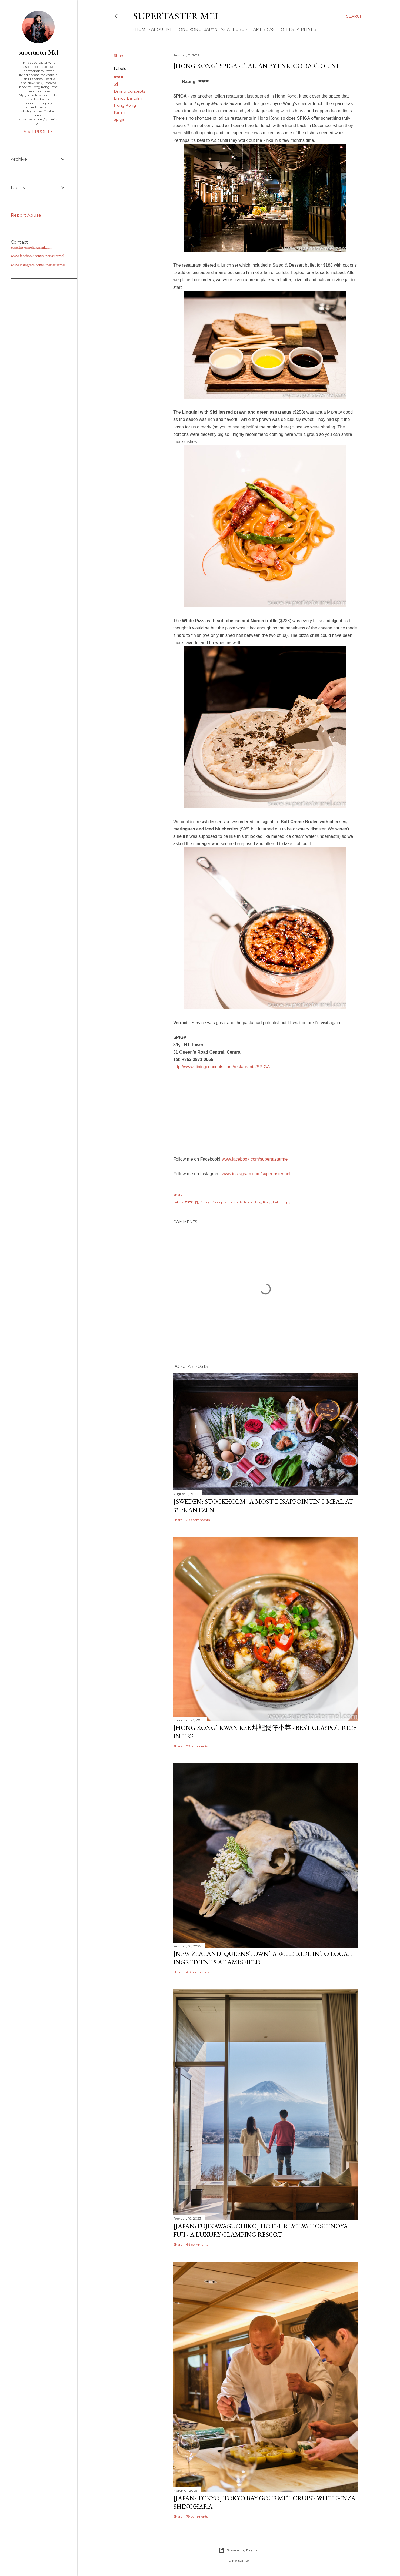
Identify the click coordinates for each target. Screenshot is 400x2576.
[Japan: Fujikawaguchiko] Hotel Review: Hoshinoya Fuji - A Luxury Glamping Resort (260, 2230)
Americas (262, 29)
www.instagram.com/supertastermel (256, 1173)
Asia (223, 29)
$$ (116, 84)
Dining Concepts (129, 91)
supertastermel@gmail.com (31, 247)
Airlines (304, 29)
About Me (160, 29)
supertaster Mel (176, 16)
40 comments (197, 1972)
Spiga (119, 119)
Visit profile (38, 131)
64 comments (197, 2244)
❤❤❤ (119, 77)
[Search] (354, 16)
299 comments (198, 1520)
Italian (119, 112)
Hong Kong (186, 29)
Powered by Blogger (238, 2550)
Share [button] (119, 55)
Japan (209, 29)
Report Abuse (26, 215)
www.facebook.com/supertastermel (255, 1159)
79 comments (197, 2516)
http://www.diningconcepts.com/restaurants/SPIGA (221, 1066)
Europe (239, 29)
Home (139, 29)
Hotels (284, 29)
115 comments (197, 1746)
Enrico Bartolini (128, 98)
